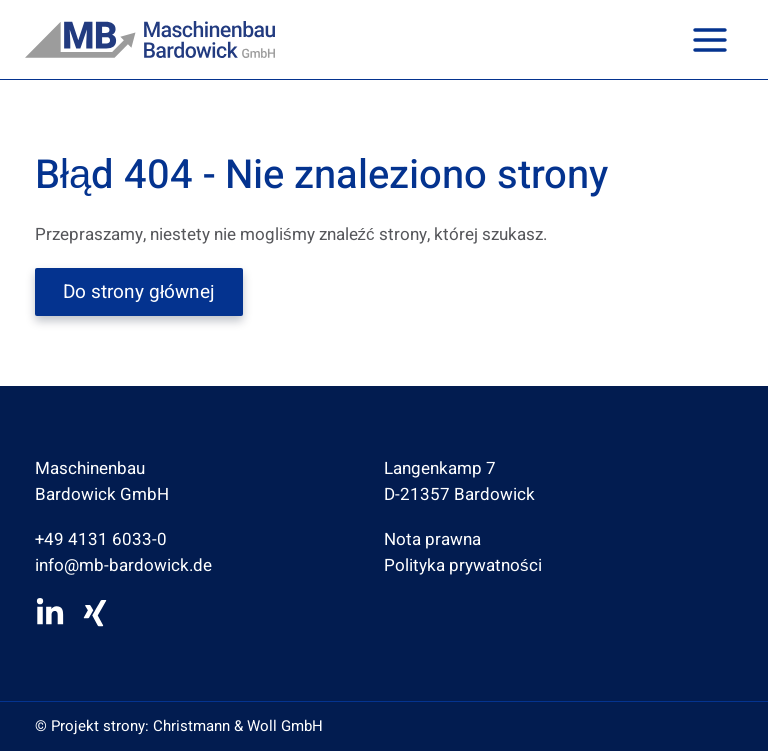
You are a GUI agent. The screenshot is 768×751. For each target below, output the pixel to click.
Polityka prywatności (463, 565)
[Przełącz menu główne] (711, 40)
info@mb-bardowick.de (123, 565)
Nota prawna (432, 539)
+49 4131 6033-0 (101, 539)
